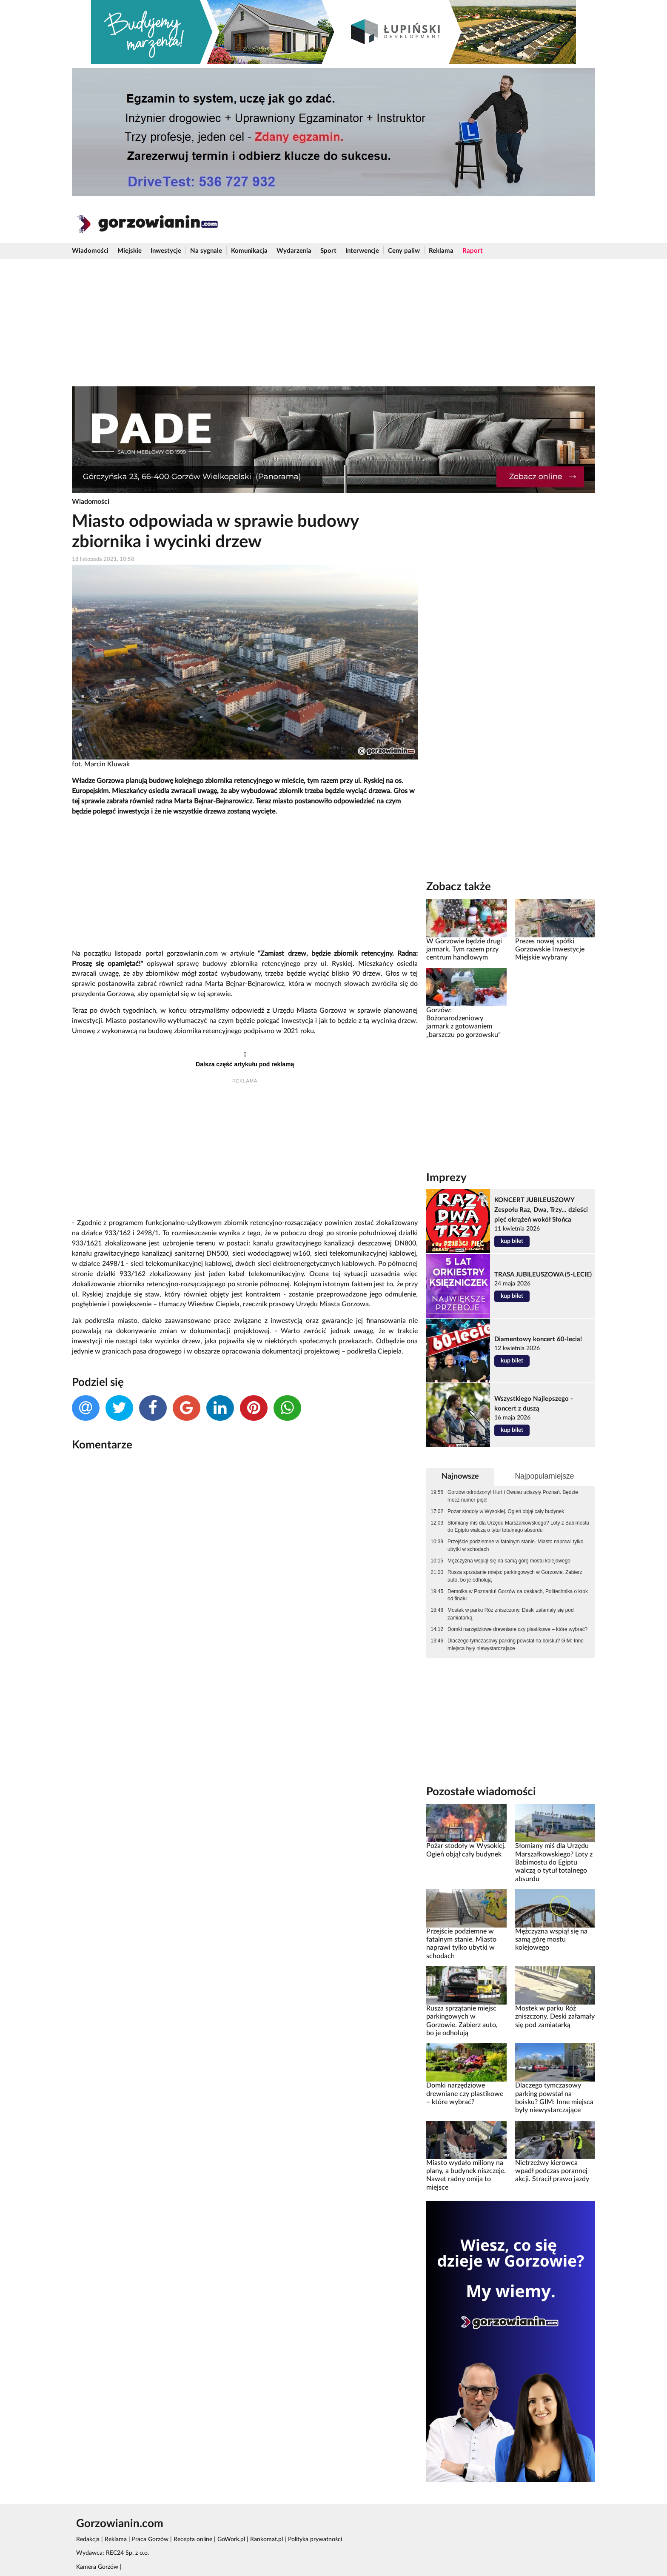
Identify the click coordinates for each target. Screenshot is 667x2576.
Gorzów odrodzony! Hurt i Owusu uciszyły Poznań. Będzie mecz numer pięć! (513, 1496)
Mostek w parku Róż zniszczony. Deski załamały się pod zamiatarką (511, 1614)
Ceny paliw (404, 251)
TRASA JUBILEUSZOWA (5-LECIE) (543, 1274)
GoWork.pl (231, 2539)
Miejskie (129, 251)
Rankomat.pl (266, 2539)
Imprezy (446, 1177)
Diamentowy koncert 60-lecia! (538, 1339)
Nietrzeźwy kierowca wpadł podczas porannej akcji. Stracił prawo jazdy (552, 2171)
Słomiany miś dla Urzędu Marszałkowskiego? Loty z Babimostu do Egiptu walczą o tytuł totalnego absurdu (518, 1527)
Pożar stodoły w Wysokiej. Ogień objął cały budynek (506, 1511)
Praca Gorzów (150, 2539)
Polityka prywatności (315, 2539)
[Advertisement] (333, 322)
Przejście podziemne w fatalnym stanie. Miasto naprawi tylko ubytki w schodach (515, 1545)
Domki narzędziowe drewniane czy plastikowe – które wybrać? (517, 1629)
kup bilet (512, 1241)
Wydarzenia (293, 251)
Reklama (441, 251)
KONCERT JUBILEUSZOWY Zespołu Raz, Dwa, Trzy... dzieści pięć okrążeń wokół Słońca (541, 1210)
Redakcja (88, 2539)
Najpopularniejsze (544, 1476)
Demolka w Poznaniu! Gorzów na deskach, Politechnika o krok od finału (518, 1595)
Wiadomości (90, 251)
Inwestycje (166, 251)
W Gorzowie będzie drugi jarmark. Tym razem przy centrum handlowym (464, 949)
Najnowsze (460, 1476)
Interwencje (362, 251)
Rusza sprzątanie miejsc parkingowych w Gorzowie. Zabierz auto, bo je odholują (515, 1576)
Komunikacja (249, 251)
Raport (472, 251)
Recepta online (193, 2539)
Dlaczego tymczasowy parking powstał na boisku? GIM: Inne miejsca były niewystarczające (516, 1644)
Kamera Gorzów (97, 2567)
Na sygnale (206, 251)
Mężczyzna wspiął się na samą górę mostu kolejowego (509, 1561)
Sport (328, 251)
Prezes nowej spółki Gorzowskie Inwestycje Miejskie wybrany (549, 949)
